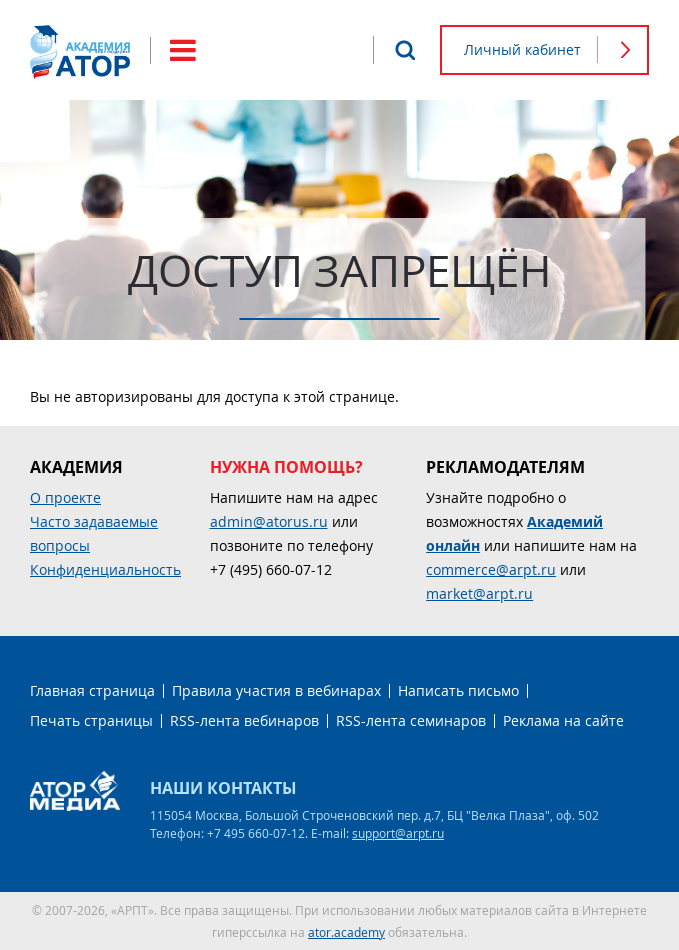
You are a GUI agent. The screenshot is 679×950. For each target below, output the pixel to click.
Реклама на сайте (563, 720)
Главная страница (92, 690)
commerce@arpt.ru (491, 569)
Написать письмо (458, 690)
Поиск (405, 50)
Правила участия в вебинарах (276, 690)
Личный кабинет (522, 49)
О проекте (65, 497)
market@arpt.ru (479, 593)
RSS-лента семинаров (411, 720)
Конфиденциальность (105, 569)
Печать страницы (91, 720)
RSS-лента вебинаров (244, 720)
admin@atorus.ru (269, 521)
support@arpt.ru (398, 833)
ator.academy (346, 932)
